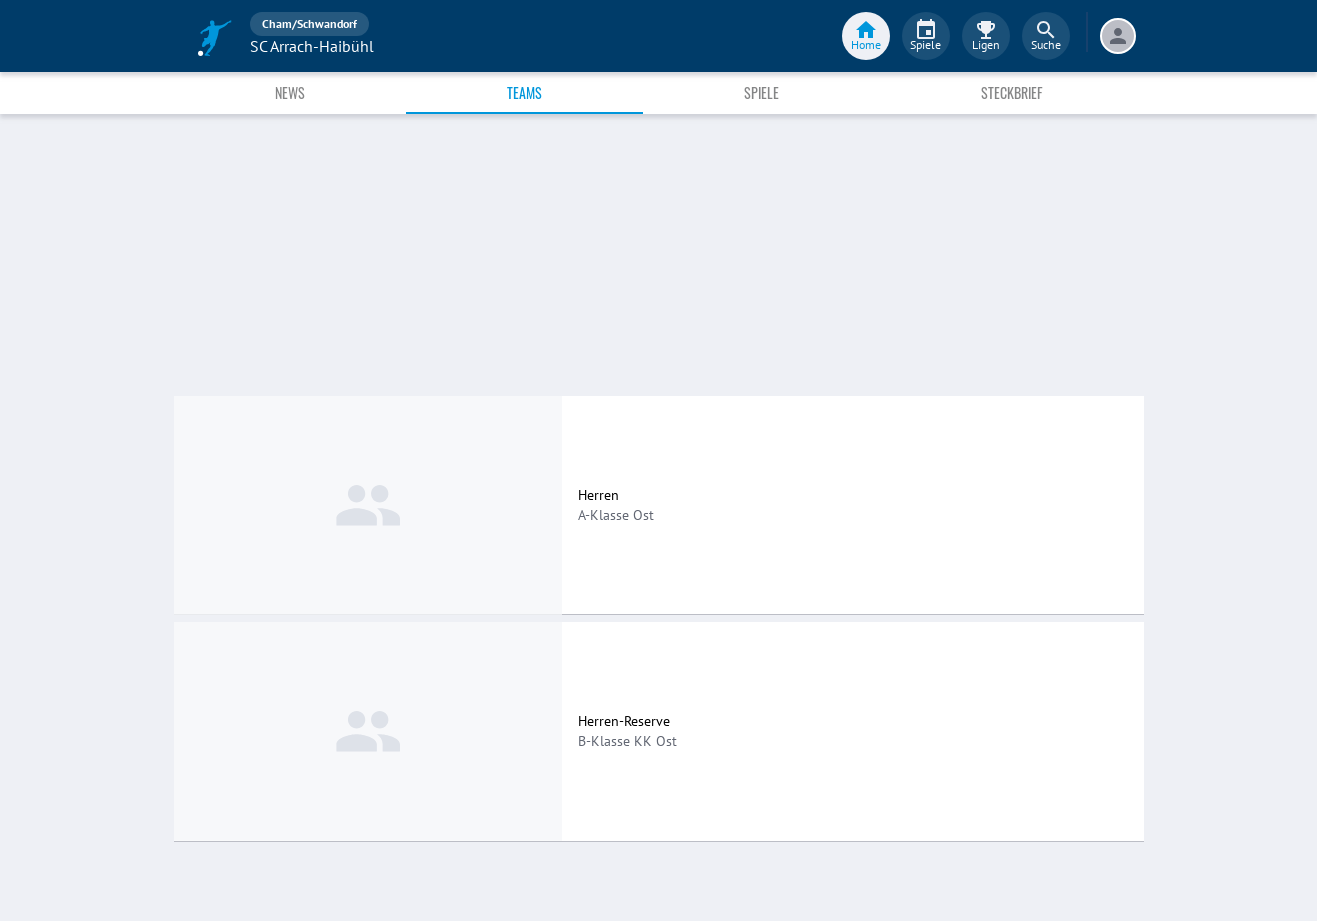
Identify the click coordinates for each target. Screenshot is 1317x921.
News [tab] (290, 92)
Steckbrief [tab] (1011, 92)
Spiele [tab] (761, 92)
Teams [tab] (524, 92)
